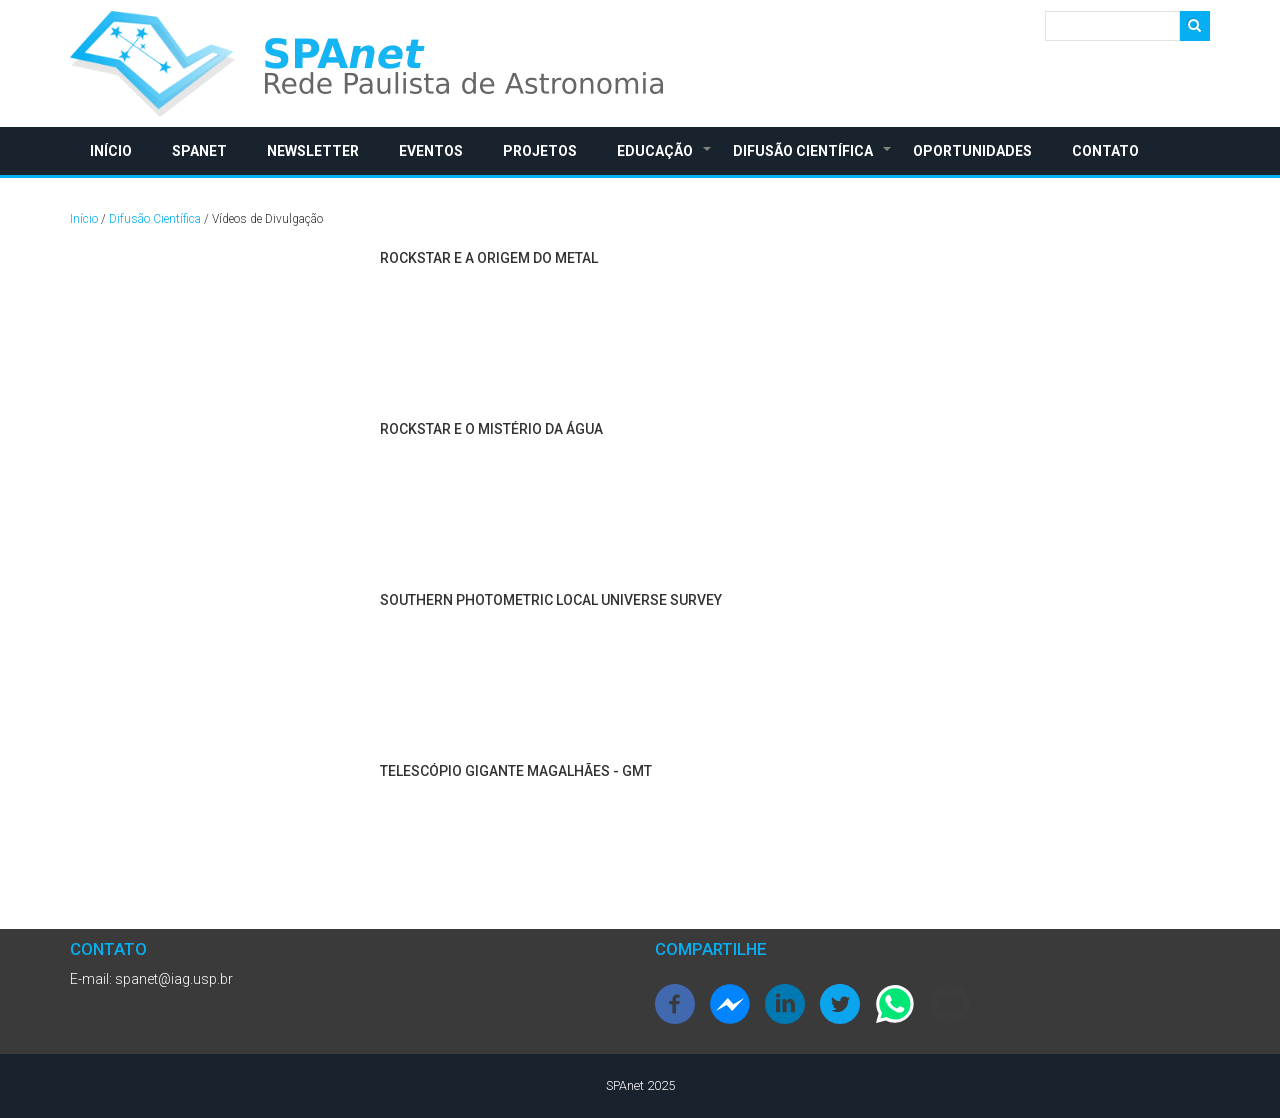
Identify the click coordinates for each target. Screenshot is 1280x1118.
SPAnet (199, 151)
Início (111, 151)
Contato (1105, 151)
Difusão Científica (813, 159)
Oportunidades (972, 151)
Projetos (540, 151)
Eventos (431, 151)
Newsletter (313, 151)
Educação (665, 159)
